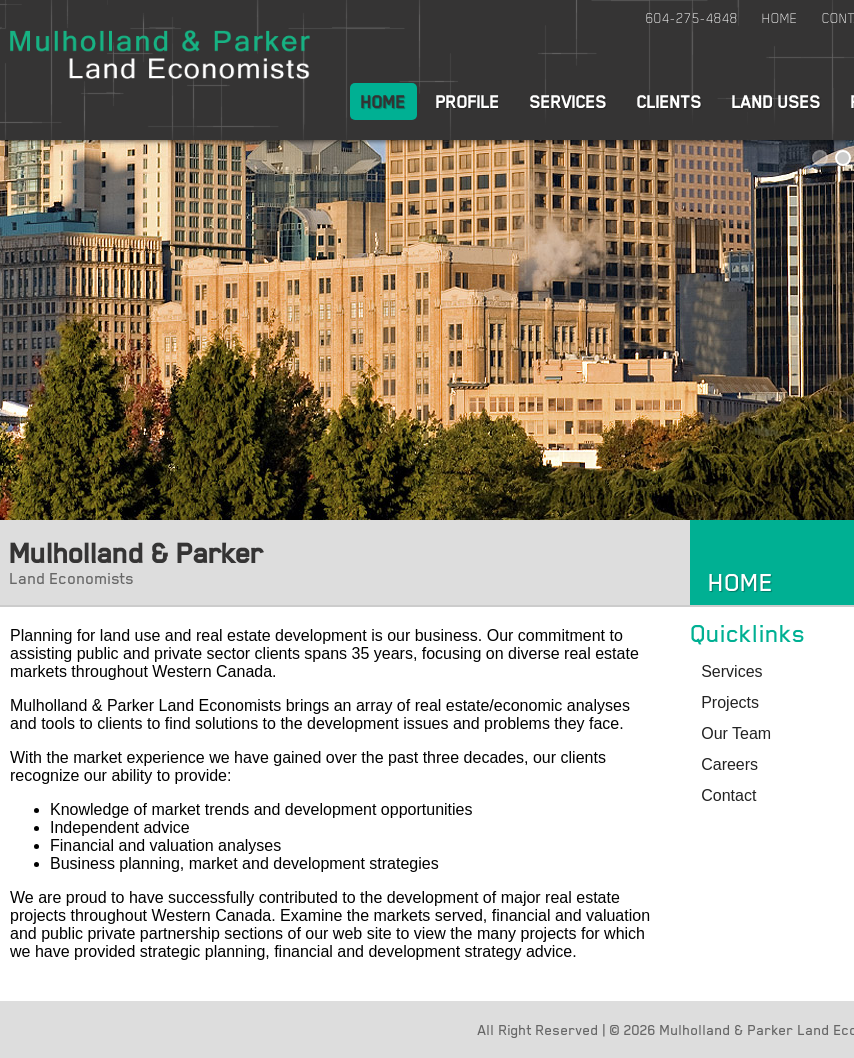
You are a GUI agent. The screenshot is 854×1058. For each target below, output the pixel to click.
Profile (468, 101)
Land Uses (776, 101)
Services (568, 101)
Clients (669, 101)
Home (780, 18)
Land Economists (72, 577)
